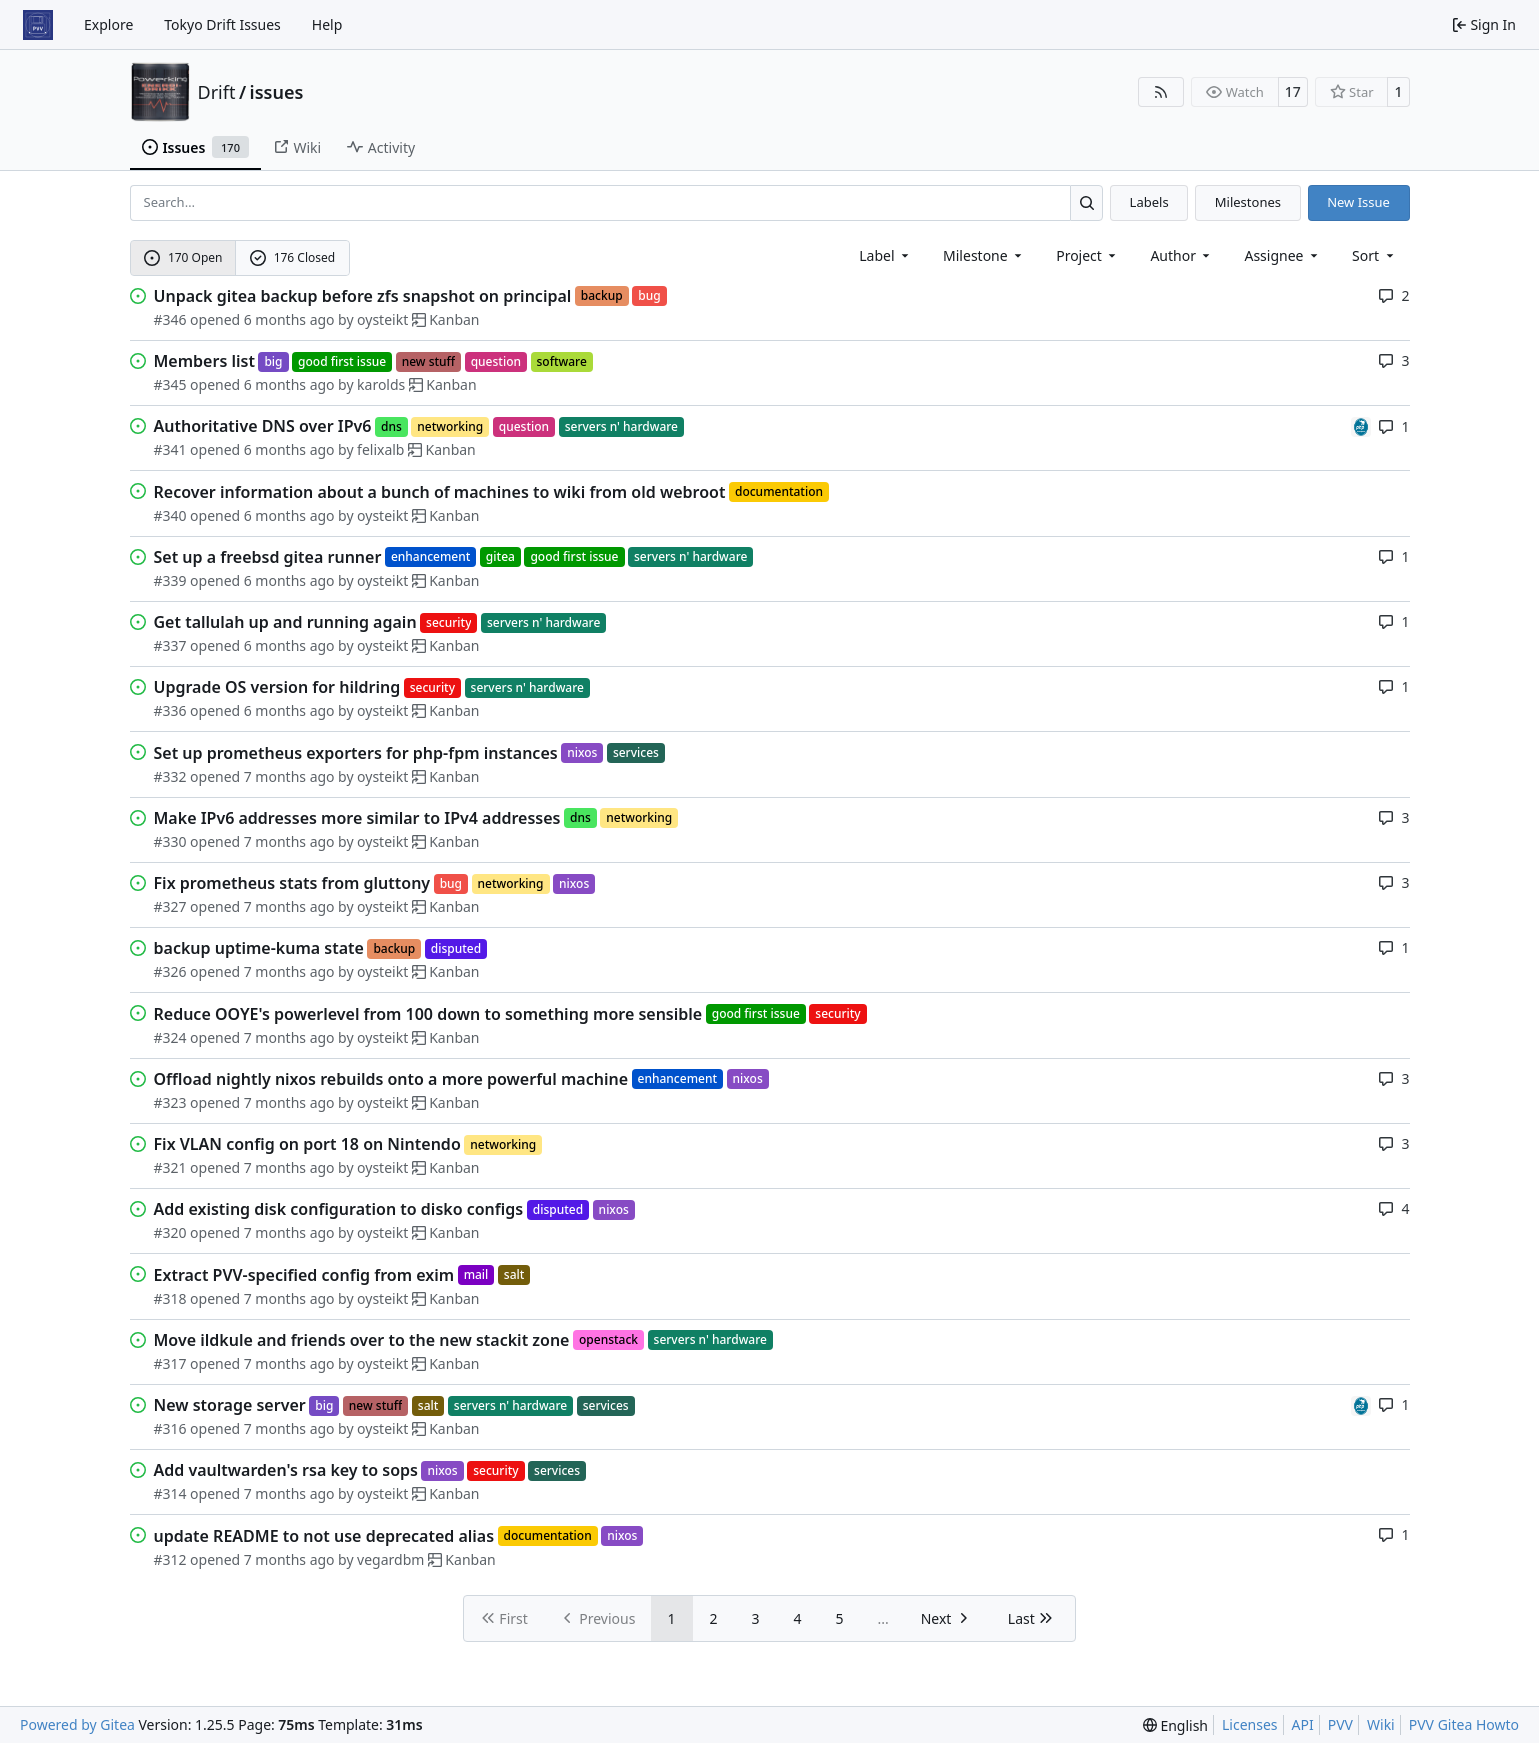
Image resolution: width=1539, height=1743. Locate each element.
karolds (381, 384)
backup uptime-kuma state (259, 948)
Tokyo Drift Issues (222, 24)
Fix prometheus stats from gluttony (292, 883)
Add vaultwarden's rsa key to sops (286, 1470)
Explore (108, 24)
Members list (204, 361)
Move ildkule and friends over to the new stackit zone (362, 1340)
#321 (170, 1167)
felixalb (380, 449)
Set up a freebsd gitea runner (268, 557)
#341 (170, 449)
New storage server (230, 1405)
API (1303, 1724)
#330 (170, 841)
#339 (170, 580)
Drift (217, 92)
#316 (170, 1428)
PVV (1340, 1724)
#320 (170, 1232)
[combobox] (885, 255)
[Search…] (1086, 202)
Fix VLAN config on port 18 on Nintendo (307, 1144)
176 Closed (292, 257)
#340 (170, 515)
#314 (170, 1493)
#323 (170, 1102)
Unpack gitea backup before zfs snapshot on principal (363, 296)
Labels (1149, 202)
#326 (170, 971)
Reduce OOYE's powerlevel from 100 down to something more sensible (428, 1014)
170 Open (183, 257)
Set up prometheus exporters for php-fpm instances (356, 753)
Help (327, 24)
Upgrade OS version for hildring (277, 687)
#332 (170, 776)
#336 (170, 710)
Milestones (1248, 202)
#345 (170, 384)
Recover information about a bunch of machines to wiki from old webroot (440, 492)
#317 (170, 1363)
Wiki (1381, 1724)
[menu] (1374, 255)
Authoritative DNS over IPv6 (263, 426)
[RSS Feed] (1161, 92)
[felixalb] (1361, 425)
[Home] (38, 25)
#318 (170, 1298)
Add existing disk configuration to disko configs (339, 1209)
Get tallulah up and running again (285, 622)
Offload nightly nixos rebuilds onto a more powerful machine (391, 1079)
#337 (170, 645)
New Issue (1358, 202)
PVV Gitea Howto (1464, 1724)
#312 (170, 1559)
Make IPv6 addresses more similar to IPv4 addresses (357, 818)
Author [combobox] (1181, 255)
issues (277, 92)
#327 (170, 906)
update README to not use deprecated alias (324, 1536)
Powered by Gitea (77, 1724)
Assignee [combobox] (1282, 255)
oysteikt (382, 319)
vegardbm (390, 1559)
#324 (170, 1037)
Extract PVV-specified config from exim (304, 1275)
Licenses (1250, 1724)
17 (1293, 91)
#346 (170, 319)
